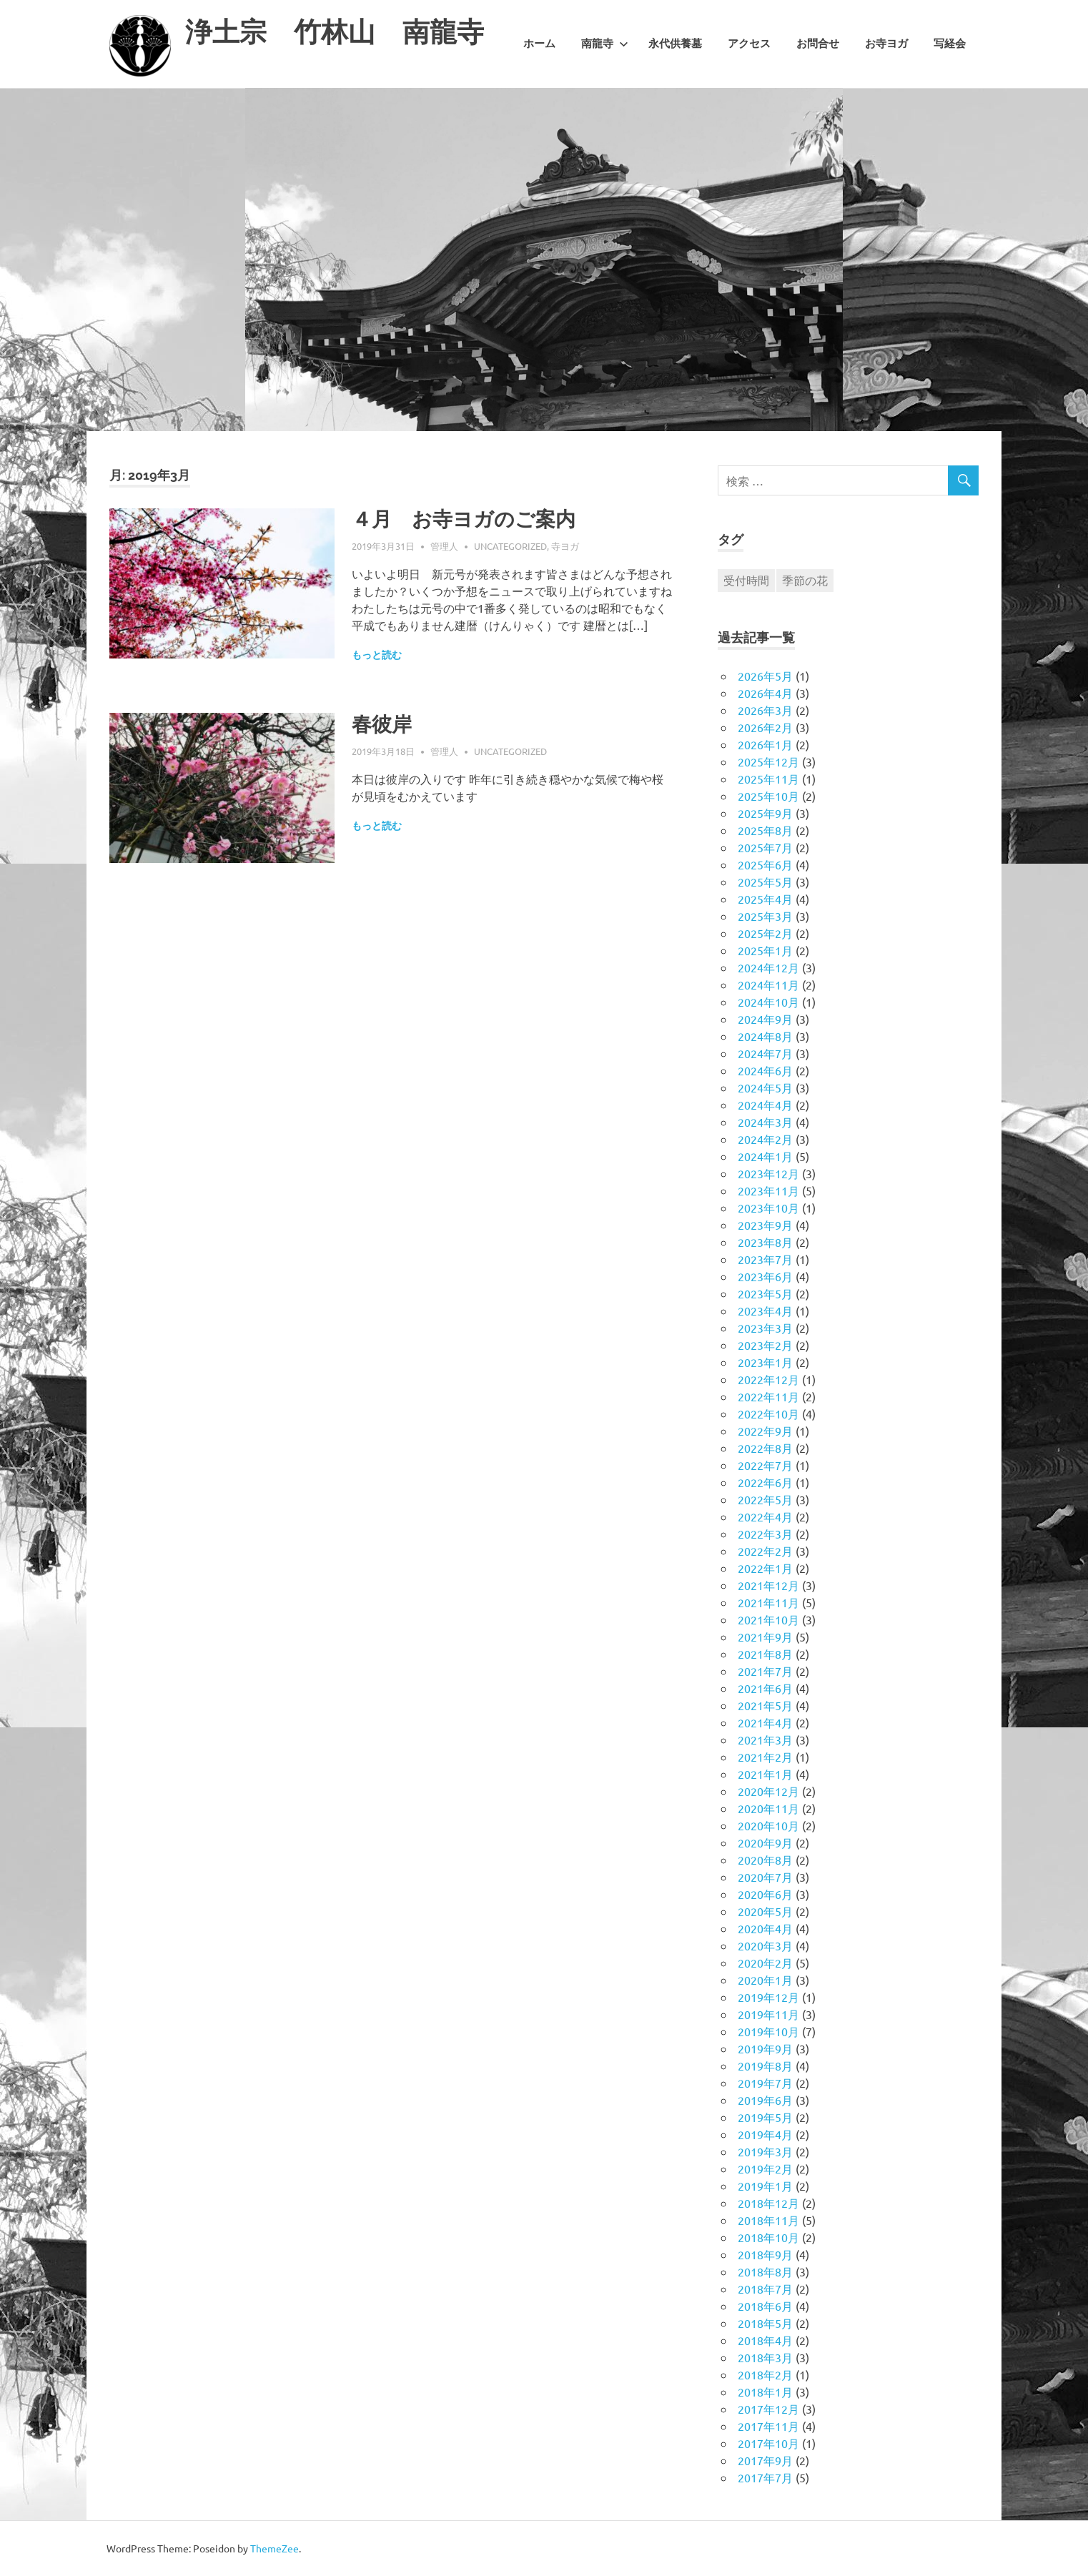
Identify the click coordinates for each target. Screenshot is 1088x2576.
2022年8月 (765, 1448)
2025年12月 (768, 761)
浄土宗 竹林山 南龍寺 (334, 32)
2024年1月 (765, 1156)
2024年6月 (765, 1070)
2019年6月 (765, 2100)
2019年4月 (765, 2134)
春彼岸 (382, 724)
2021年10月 (768, 1619)
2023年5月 (765, 1293)
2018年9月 (765, 2254)
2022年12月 (768, 1379)
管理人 (444, 546)
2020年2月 (765, 1962)
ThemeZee (274, 2548)
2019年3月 (765, 2151)
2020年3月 (765, 1945)
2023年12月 (768, 1173)
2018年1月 (765, 2391)
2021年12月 (768, 1585)
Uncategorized (510, 546)
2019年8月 (765, 2065)
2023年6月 (765, 1276)
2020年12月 (768, 1791)
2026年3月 (765, 710)
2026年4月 (765, 693)
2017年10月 (768, 2443)
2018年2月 (765, 2374)
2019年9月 (765, 2048)
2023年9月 (765, 1225)
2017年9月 (765, 2460)
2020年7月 (765, 1877)
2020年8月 (765, 1859)
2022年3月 (765, 1533)
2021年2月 (765, 1757)
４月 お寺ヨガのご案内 (463, 519)
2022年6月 (765, 1482)
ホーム (539, 43)
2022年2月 (765, 1551)
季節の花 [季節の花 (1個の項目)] (805, 580)
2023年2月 (765, 1345)
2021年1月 (765, 1774)
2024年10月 (768, 1002)
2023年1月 (765, 1362)
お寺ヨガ (886, 43)
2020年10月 (768, 1825)
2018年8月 (765, 2271)
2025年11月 (768, 778)
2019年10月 (768, 2031)
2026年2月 (765, 727)
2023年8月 (765, 1242)
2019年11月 (768, 2014)
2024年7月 (765, 1053)
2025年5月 (765, 881)
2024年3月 (765, 1122)
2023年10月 (768, 1207)
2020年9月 (765, 1842)
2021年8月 (765, 1654)
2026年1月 (765, 744)
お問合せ (817, 43)
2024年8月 (765, 1036)
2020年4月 (765, 1928)
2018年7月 (765, 2288)
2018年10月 (768, 2237)
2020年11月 (768, 1808)
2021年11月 (768, 1602)
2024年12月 (768, 967)
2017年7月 (765, 2477)
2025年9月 (765, 813)
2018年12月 (768, 2203)
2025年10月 (768, 796)
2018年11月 (768, 2220)
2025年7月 (765, 847)
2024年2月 (765, 1139)
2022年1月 (765, 1568)
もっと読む (377, 655)
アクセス (749, 43)
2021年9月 (765, 1636)
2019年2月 (765, 2168)
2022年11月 (768, 1396)
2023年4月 (765, 1310)
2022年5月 (765, 1499)
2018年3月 (765, 2357)
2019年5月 (765, 2117)
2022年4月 (765, 1516)
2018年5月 (765, 2323)
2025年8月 (765, 830)
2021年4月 (765, 1722)
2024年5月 (765, 1087)
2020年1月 (765, 1980)
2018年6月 (765, 2306)
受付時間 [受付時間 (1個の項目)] (746, 580)
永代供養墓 (675, 43)
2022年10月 (768, 1413)
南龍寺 (604, 43)
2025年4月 (765, 899)
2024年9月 (765, 1019)
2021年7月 (765, 1671)
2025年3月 (765, 916)
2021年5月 (765, 1705)
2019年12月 (768, 1997)
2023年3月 (765, 1328)
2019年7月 (765, 2083)
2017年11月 (768, 2426)
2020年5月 (765, 1911)
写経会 (950, 43)
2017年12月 (768, 2409)
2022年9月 (765, 1430)
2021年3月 (765, 1739)
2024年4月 (765, 1104)
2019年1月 (765, 2185)
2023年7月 (765, 1259)
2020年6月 (765, 1894)
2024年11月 (768, 984)
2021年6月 (765, 1688)
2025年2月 (765, 933)
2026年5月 (765, 675)
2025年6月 (765, 864)
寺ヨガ (565, 546)
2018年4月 (765, 2340)
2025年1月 (765, 950)
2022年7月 (765, 1465)
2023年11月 (768, 1190)
